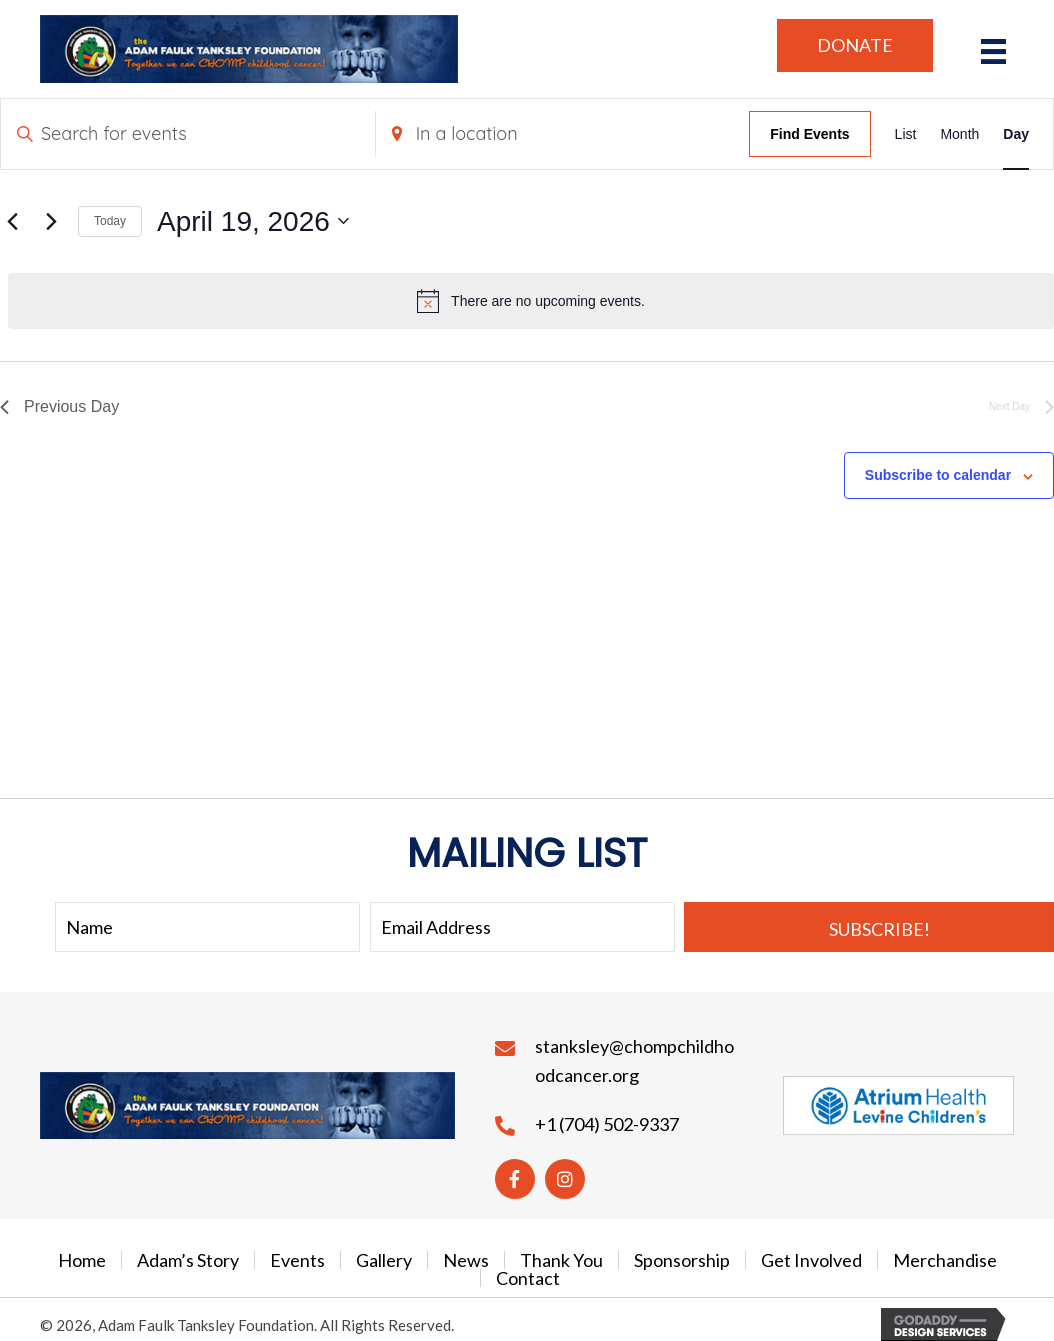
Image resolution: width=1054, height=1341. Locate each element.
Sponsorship (682, 1260)
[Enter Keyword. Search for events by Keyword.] (188, 133)
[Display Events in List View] (906, 133)
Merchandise (945, 1260)
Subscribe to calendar (938, 475)
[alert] (531, 301)
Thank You (561, 1260)
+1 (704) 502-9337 (607, 1124)
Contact (528, 1278)
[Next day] (51, 221)
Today (110, 221)
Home (82, 1260)
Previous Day (59, 406)
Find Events (809, 134)
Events (297, 1260)
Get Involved (811, 1260)
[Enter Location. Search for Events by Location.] (563, 133)
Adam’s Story (188, 1260)
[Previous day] (12, 221)
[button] (855, 45)
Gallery (384, 1260)
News (466, 1260)
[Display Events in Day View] (1016, 133)
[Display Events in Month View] (959, 133)
